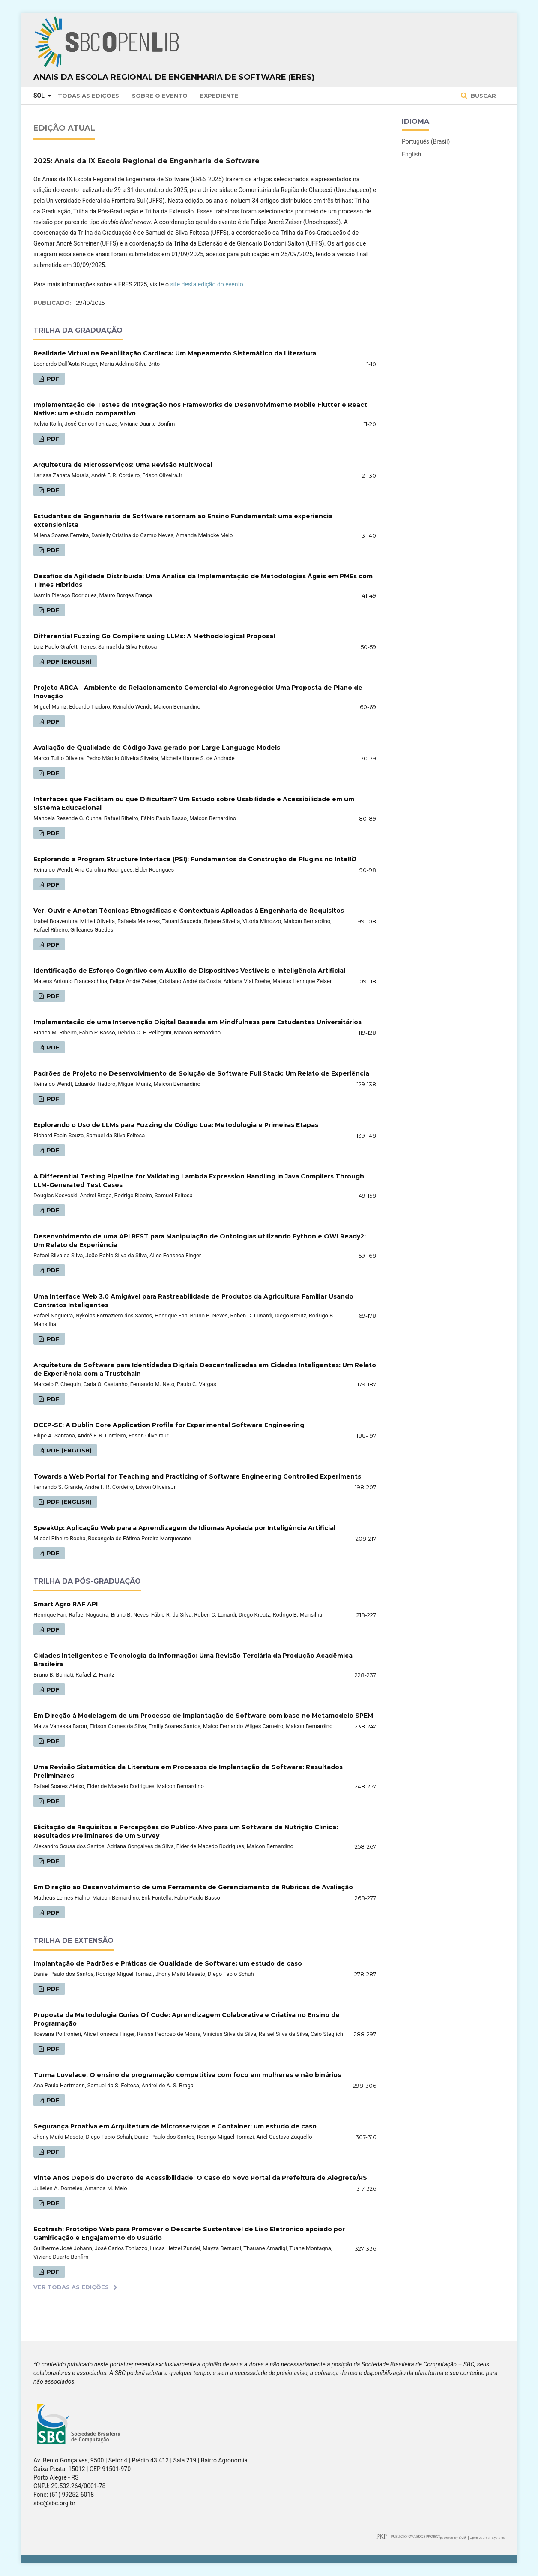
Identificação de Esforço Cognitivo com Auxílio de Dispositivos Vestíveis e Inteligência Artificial (189, 970)
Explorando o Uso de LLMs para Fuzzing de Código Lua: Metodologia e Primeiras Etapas (175, 1125)
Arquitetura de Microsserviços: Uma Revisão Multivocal (122, 465)
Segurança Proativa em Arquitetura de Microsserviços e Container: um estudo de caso (175, 2126)
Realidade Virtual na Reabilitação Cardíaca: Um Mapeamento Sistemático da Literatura (174, 353)
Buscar (482, 95)
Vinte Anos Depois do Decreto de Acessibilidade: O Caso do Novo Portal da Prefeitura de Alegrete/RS (200, 2178)
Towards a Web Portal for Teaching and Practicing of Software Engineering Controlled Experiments (197, 1476)
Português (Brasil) (426, 141)
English (411, 154)
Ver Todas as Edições (71, 2287)
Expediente (219, 95)
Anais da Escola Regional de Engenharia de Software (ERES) (173, 77)
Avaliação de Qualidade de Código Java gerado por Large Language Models (156, 747)
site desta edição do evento (206, 284)
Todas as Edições (88, 95)
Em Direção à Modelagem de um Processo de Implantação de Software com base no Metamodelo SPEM (203, 1715)
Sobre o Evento (160, 95)
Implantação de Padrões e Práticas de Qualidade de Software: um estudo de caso (167, 1963)
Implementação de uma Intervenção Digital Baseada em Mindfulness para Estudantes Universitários (197, 1022)
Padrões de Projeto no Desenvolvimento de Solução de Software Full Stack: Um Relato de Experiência (201, 1073)
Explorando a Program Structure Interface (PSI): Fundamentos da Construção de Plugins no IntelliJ (194, 859)
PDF (52, 378)
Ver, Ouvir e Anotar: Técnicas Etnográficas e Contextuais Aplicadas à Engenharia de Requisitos (188, 910)
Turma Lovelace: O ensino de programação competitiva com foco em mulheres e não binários (187, 2075)
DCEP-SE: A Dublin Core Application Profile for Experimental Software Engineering (168, 1425)
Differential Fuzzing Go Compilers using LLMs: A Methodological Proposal (154, 636)
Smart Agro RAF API (65, 1604)
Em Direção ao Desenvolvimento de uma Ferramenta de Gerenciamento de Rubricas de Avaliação (193, 1887)
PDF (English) (68, 661)
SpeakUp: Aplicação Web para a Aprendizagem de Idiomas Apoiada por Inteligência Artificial (184, 1528)
